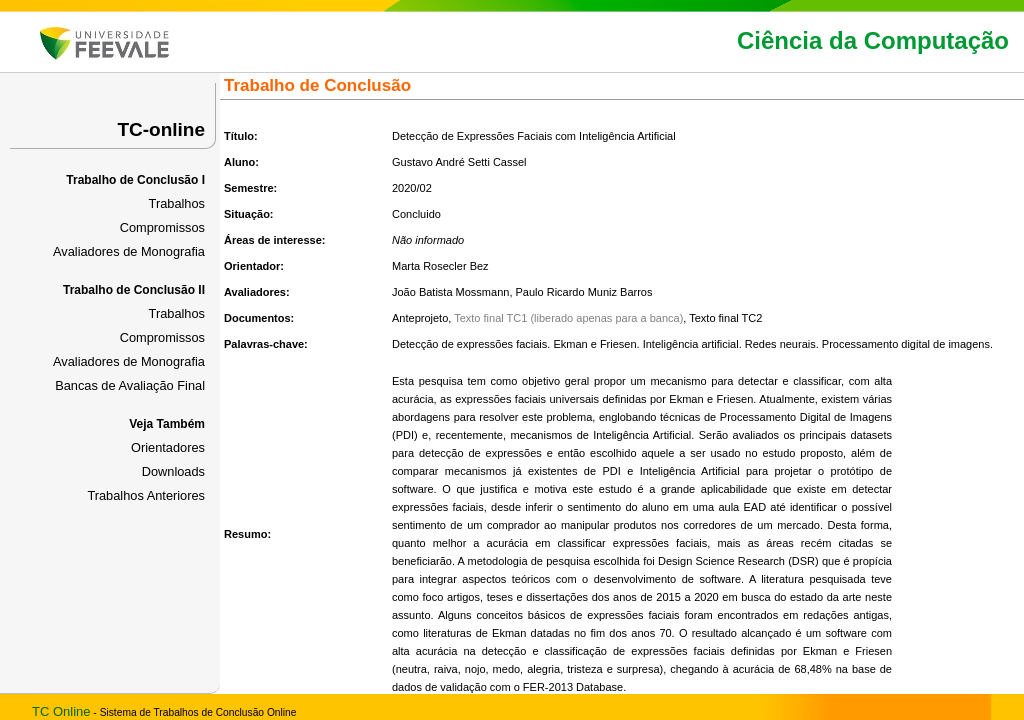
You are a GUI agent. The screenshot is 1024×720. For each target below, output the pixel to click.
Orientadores (168, 447)
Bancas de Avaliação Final (130, 385)
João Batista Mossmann (450, 292)
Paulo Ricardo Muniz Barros (584, 292)
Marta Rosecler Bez (440, 266)
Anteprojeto (420, 318)
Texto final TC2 (725, 318)
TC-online (161, 129)
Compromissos (162, 227)
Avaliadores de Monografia (129, 251)
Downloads (173, 471)
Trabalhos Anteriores (146, 495)
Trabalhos (177, 203)
